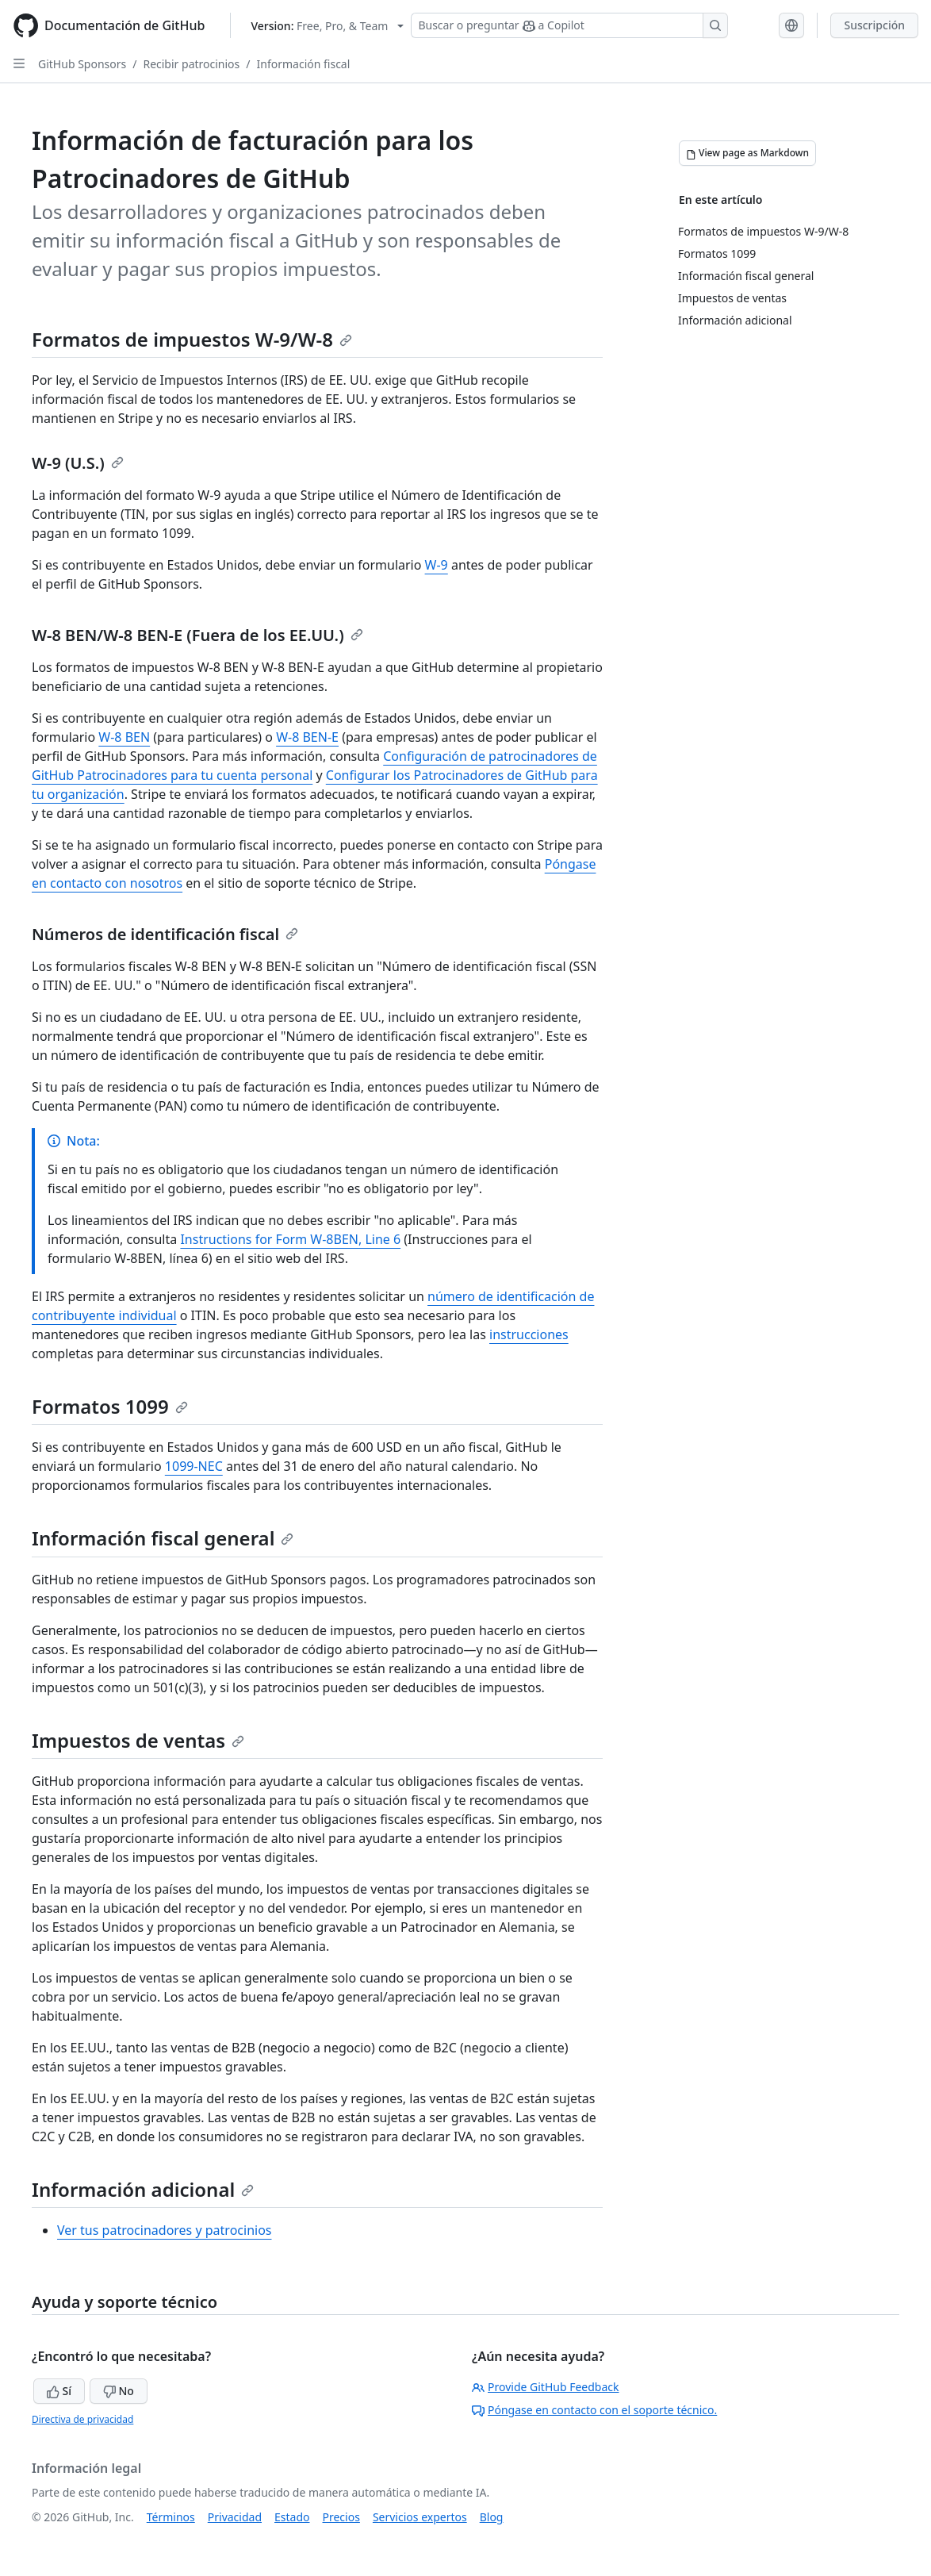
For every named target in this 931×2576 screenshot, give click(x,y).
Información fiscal (304, 63)
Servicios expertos (420, 2516)
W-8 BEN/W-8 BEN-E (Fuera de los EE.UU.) (197, 635)
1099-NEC (194, 1466)
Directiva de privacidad (82, 2419)
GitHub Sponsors (82, 63)
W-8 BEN (124, 737)
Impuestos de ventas (138, 1740)
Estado (291, 2516)
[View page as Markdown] (747, 153)
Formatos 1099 (110, 1406)
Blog (492, 2516)
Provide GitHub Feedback (545, 2386)
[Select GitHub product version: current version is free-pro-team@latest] (327, 25)
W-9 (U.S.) (78, 463)
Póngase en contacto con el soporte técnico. (594, 2409)
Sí (59, 2390)
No (118, 2390)
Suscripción (874, 25)
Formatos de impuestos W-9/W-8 (192, 339)
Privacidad (235, 2516)
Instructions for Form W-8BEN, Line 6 (290, 1239)
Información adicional (143, 2189)
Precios (341, 2516)
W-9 (436, 565)
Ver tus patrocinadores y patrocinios (164, 2230)
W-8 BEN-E (307, 737)
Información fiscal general (162, 1538)
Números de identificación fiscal (165, 934)
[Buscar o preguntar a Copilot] (569, 25)
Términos (171, 2516)
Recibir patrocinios (191, 63)
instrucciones (529, 1334)
